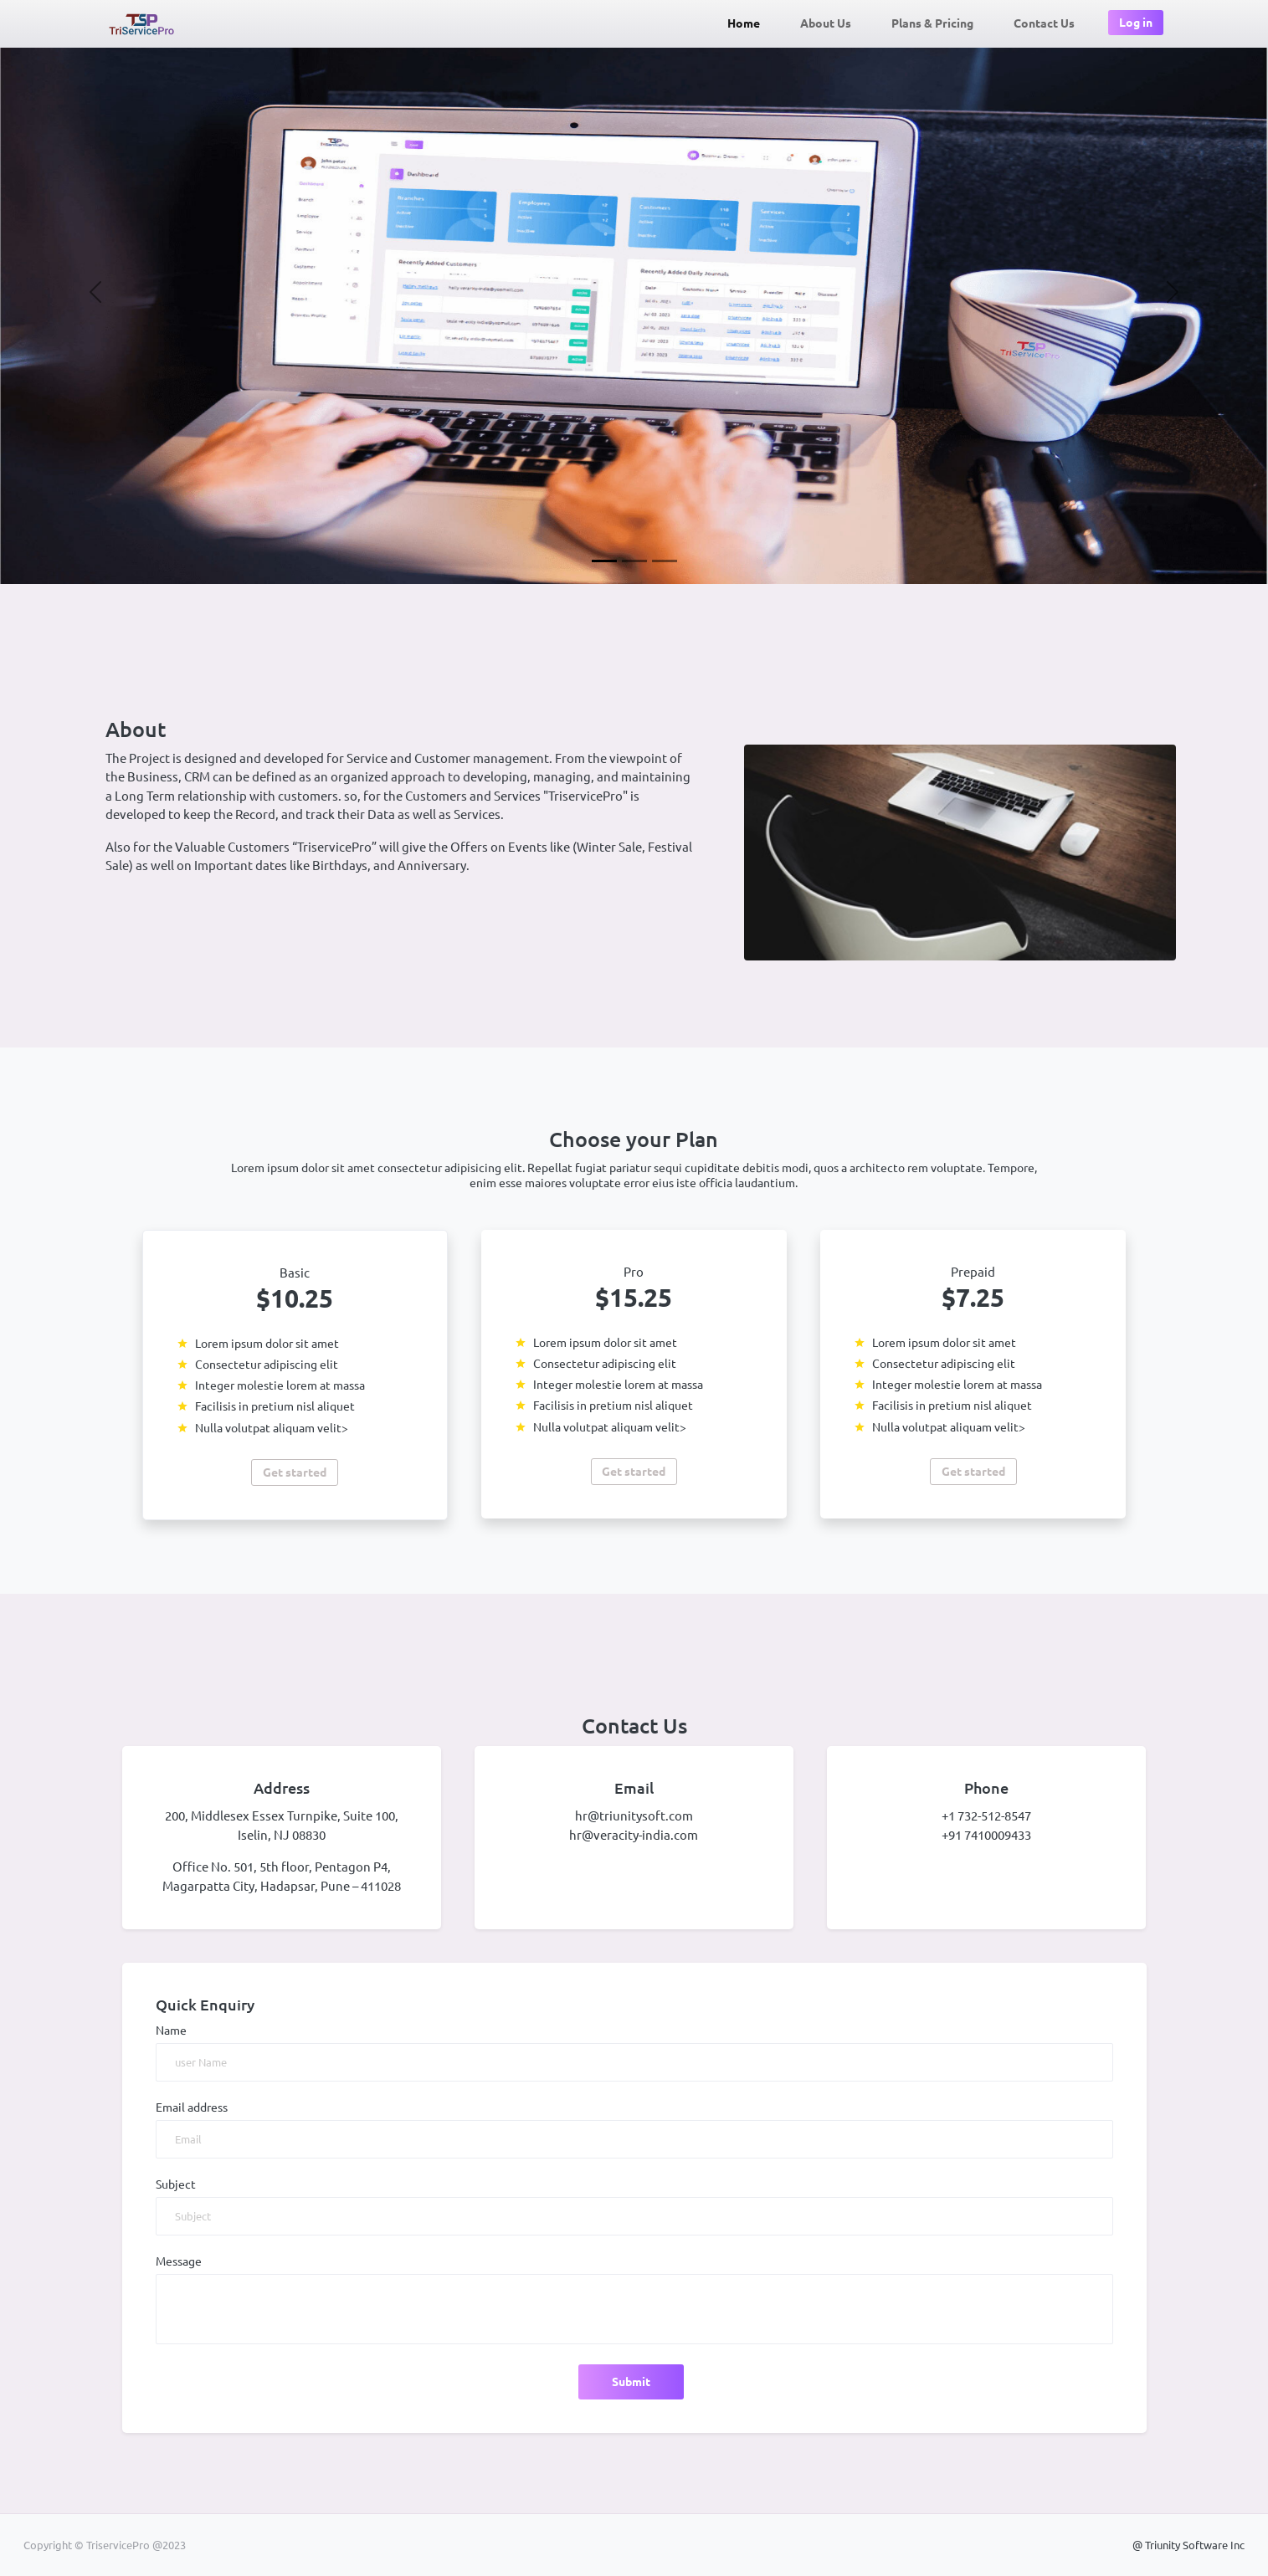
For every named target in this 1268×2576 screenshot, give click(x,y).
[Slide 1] (604, 561)
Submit (631, 2382)
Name (171, 2030)
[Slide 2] (634, 561)
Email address (192, 2107)
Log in (1135, 22)
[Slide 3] (664, 561)
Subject (176, 2184)
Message (179, 2261)
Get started (294, 1472)
